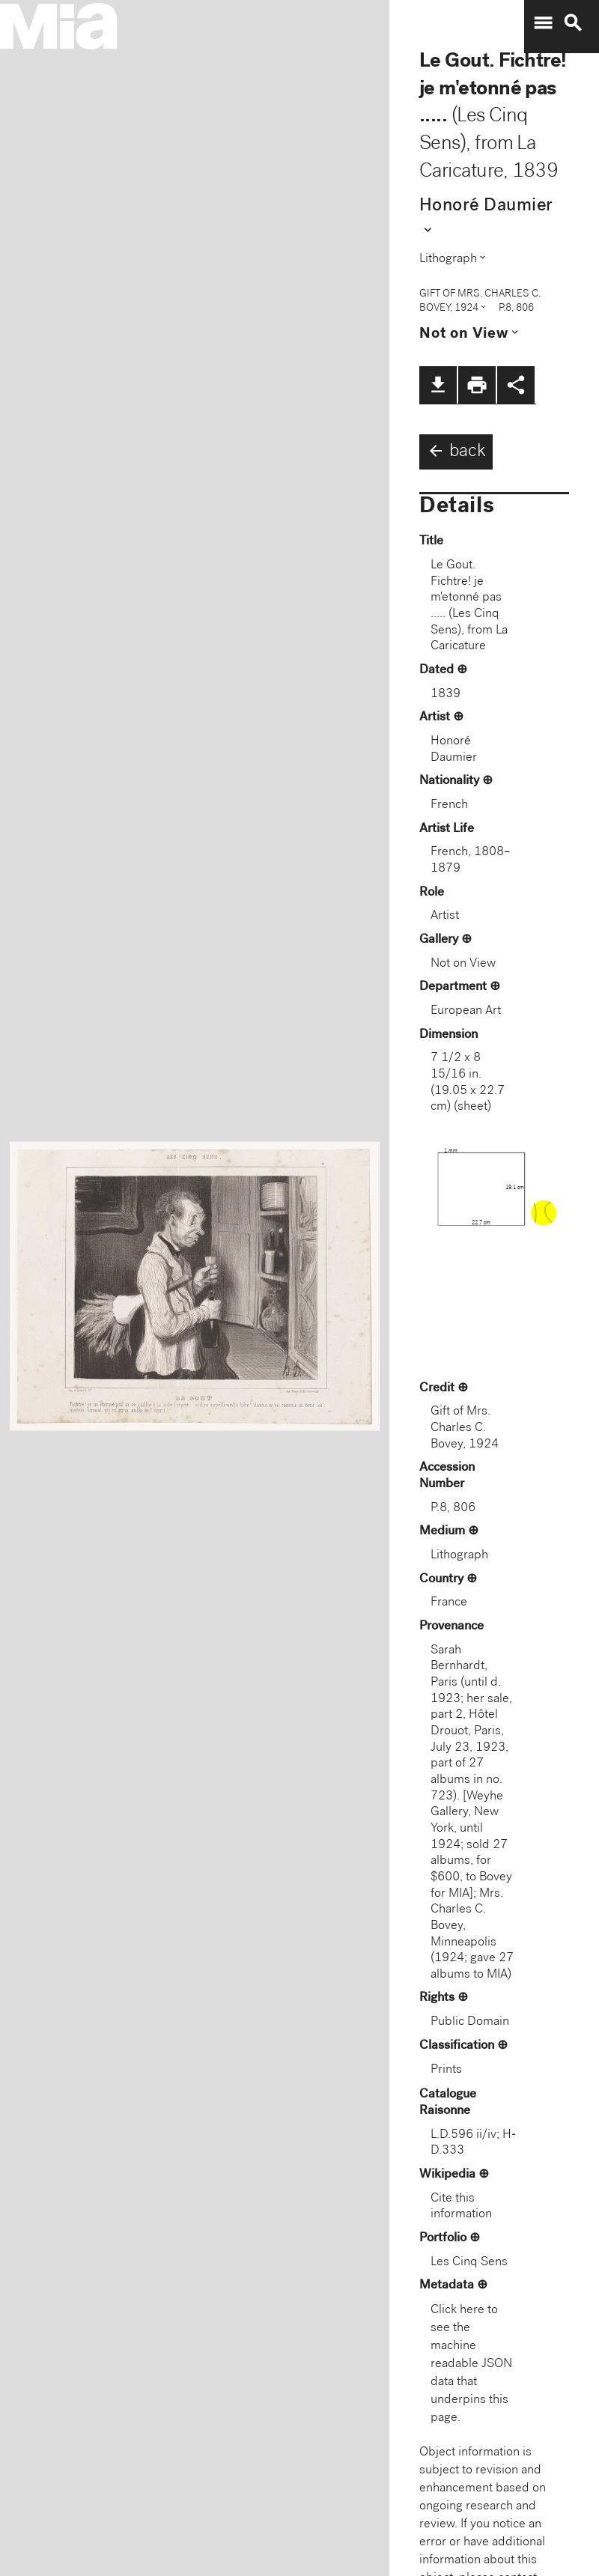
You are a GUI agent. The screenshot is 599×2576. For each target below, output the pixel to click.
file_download (438, 385)
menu (543, 23)
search (573, 23)
